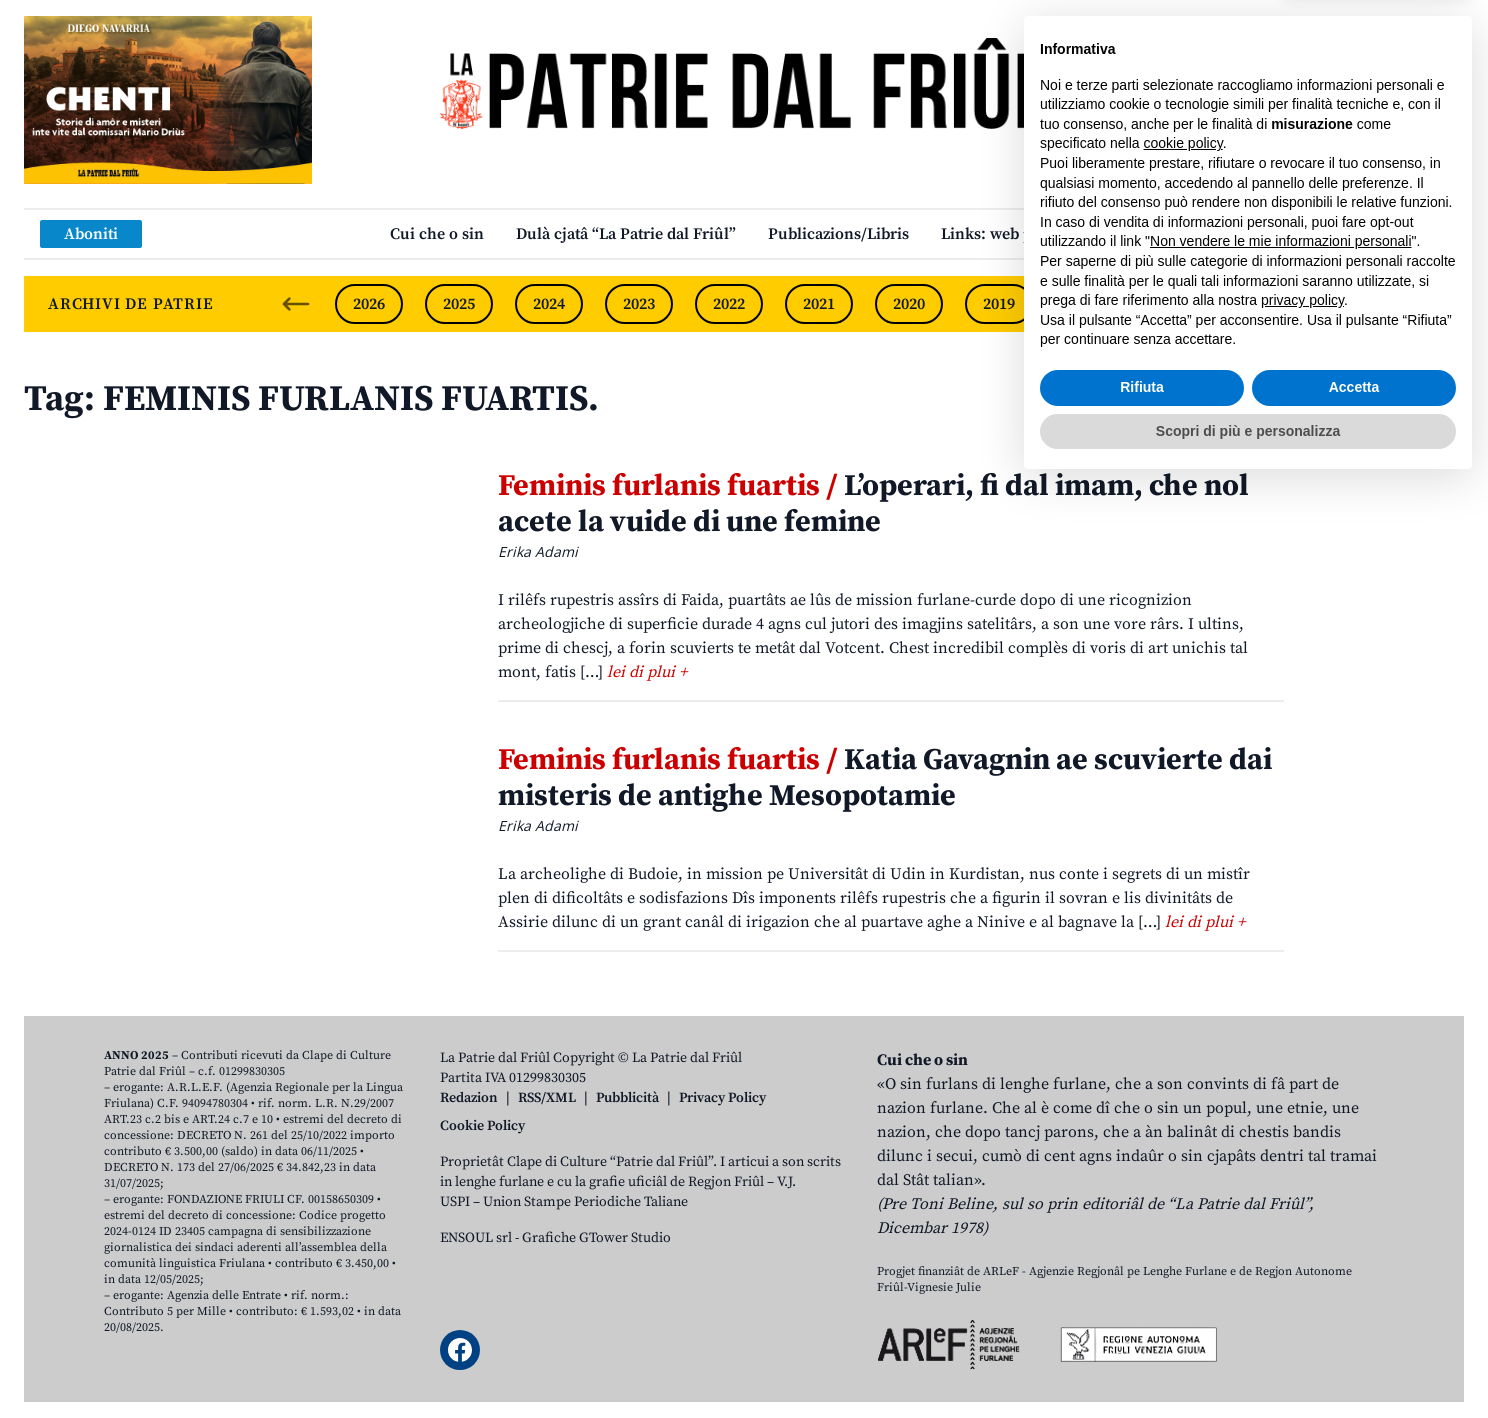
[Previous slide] (296, 304)
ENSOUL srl (476, 1238)
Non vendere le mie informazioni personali (1280, 1174)
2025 (459, 304)
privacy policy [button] (1302, 1233)
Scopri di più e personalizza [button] (1248, 1363)
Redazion (469, 1098)
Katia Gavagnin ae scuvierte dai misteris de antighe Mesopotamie (885, 778)
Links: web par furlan (1019, 234)
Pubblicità (627, 1098)
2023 (639, 304)
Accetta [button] (1354, 1320)
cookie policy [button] (1183, 1076)
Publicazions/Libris (838, 234)
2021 (819, 304)
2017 (1179, 304)
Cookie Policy (482, 1126)
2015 (1359, 304)
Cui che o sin (437, 234)
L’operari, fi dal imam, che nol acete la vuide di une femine (873, 504)
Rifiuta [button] (1142, 1320)
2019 (999, 304)
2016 (1269, 304)
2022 (729, 304)
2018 (1089, 304)
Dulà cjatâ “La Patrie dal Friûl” (626, 234)
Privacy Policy (722, 1098)
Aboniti (91, 234)
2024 (549, 304)
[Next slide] (1432, 304)
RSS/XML (547, 1098)
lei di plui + (647, 672)
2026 (369, 304)
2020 (909, 304)
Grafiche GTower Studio (596, 1238)
